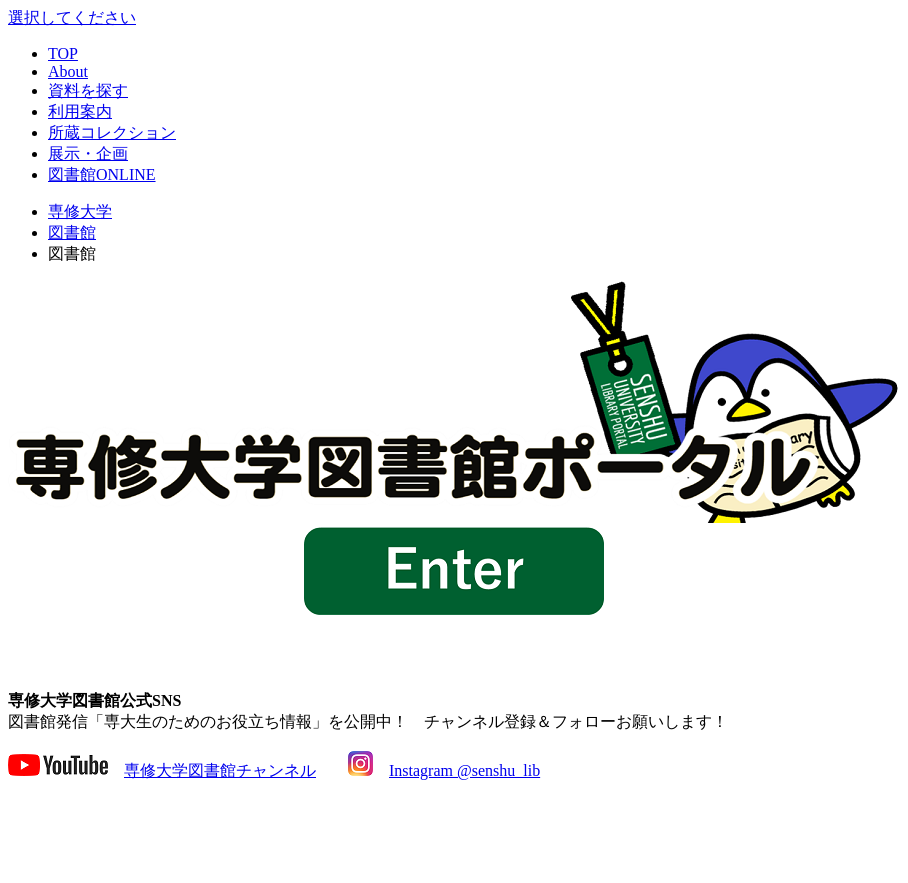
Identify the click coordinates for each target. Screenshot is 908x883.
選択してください (72, 17)
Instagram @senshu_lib (464, 770)
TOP (63, 53)
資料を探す (88, 90)
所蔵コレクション (112, 132)
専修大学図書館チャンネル (220, 770)
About (68, 71)
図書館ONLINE (102, 174)
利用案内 (80, 111)
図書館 (72, 232)
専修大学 (80, 211)
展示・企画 (88, 153)
